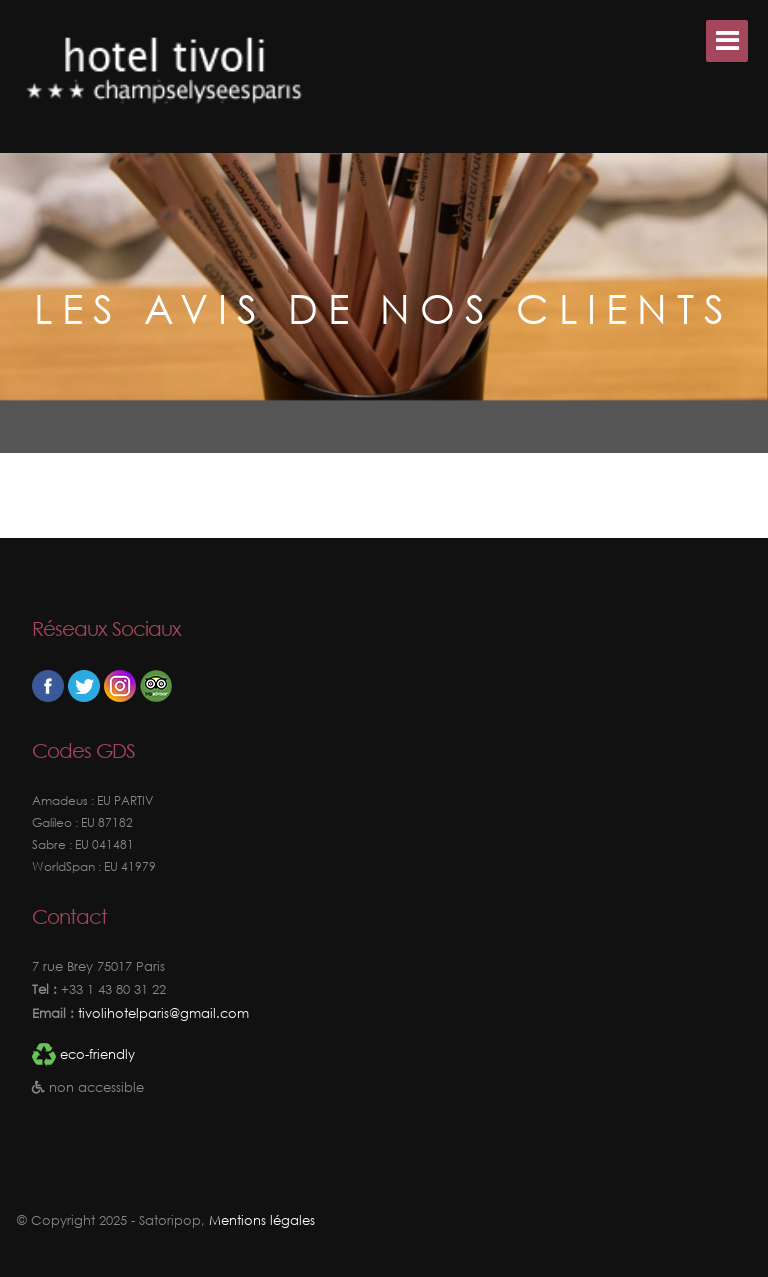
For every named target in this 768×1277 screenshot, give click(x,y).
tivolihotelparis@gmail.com (161, 1013)
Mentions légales (262, 1220)
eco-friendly (97, 1054)
